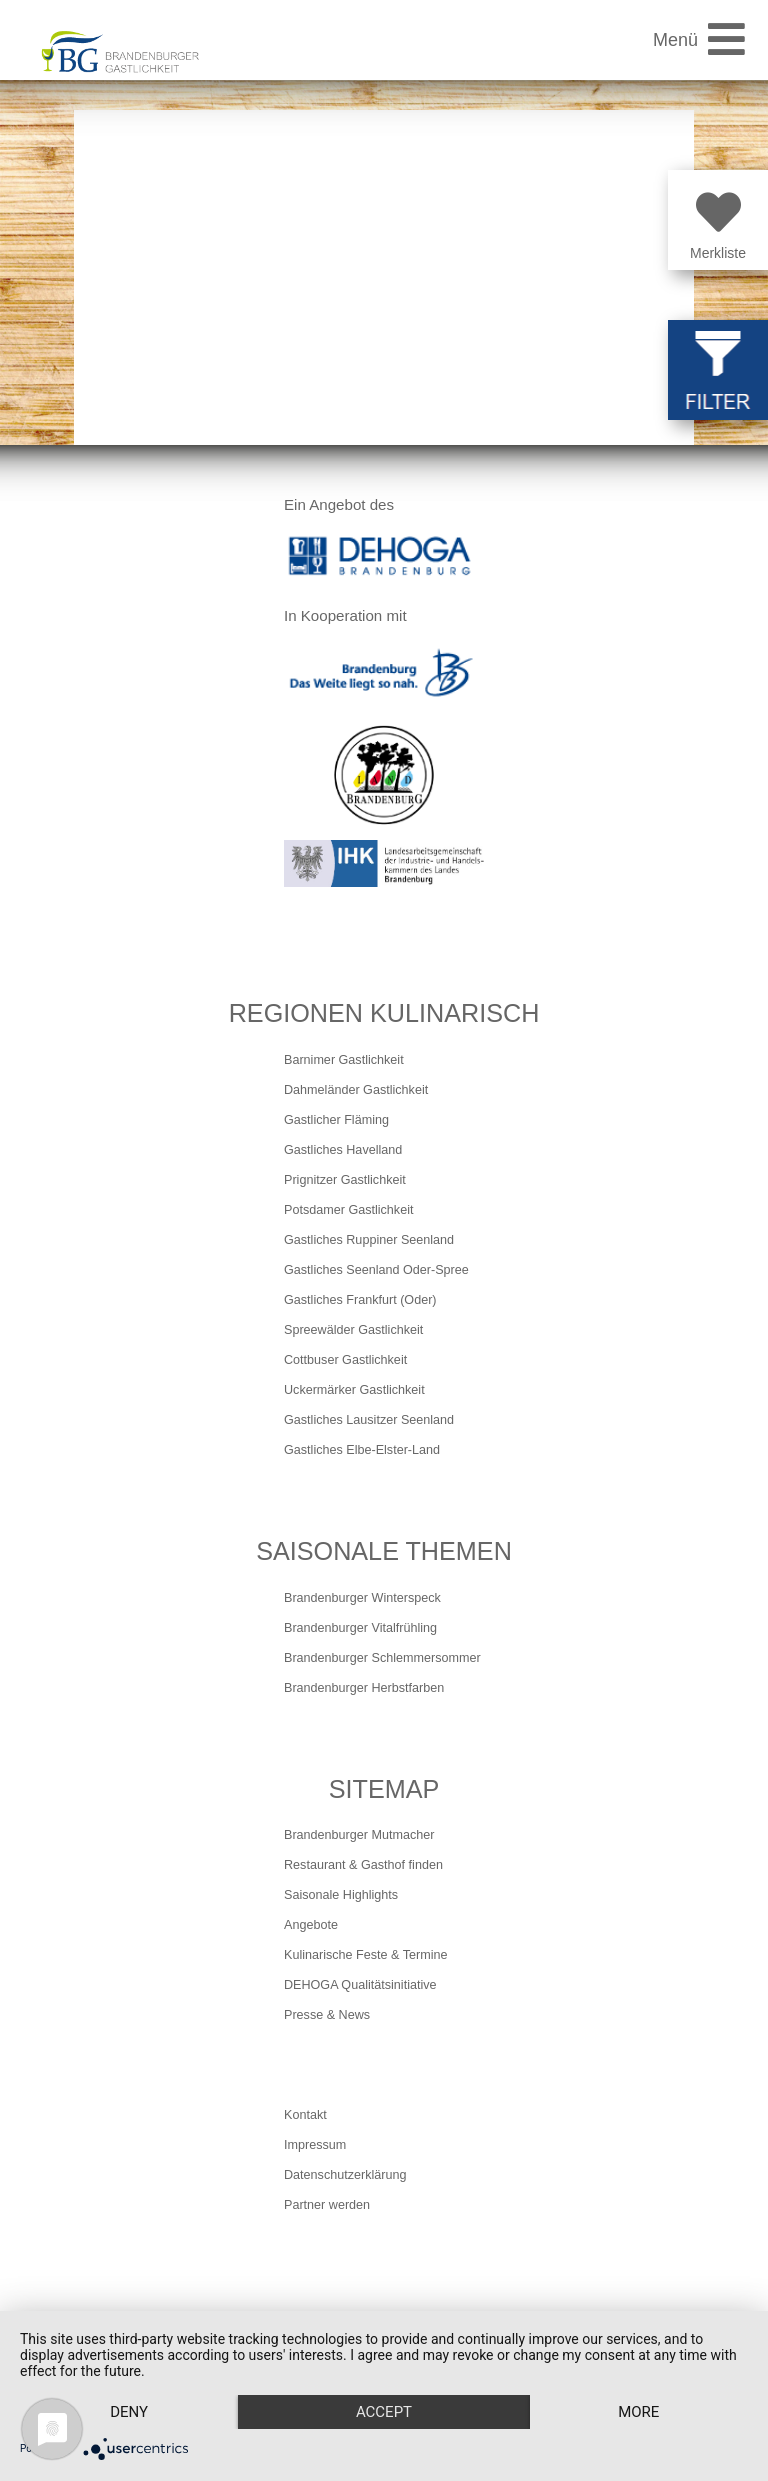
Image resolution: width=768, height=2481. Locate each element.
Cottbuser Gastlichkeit (345, 1360)
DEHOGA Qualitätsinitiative (360, 1985)
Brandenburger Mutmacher (359, 1835)
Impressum (315, 2145)
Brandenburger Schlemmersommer (382, 1658)
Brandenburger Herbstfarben (364, 1688)
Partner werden (327, 2205)
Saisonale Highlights (341, 1895)
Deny (129, 2412)
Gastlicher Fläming (336, 1120)
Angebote (311, 1925)
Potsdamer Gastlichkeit (349, 1210)
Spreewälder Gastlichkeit (353, 1330)
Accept (384, 2412)
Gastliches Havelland (343, 1150)
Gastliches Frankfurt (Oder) (360, 1300)
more (638, 2412)
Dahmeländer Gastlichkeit (356, 1090)
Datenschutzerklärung (345, 2175)
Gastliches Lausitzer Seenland (369, 1420)
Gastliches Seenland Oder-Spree (376, 1270)
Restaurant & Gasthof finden (363, 1865)
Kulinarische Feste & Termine (366, 1955)
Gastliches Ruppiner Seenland (369, 1240)
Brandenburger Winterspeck (362, 1598)
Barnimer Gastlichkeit (344, 1060)
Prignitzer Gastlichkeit (345, 1180)
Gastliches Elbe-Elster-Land (362, 1450)
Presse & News (327, 2015)
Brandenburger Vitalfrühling (360, 1628)
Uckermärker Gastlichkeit (354, 1390)
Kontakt (305, 2115)
